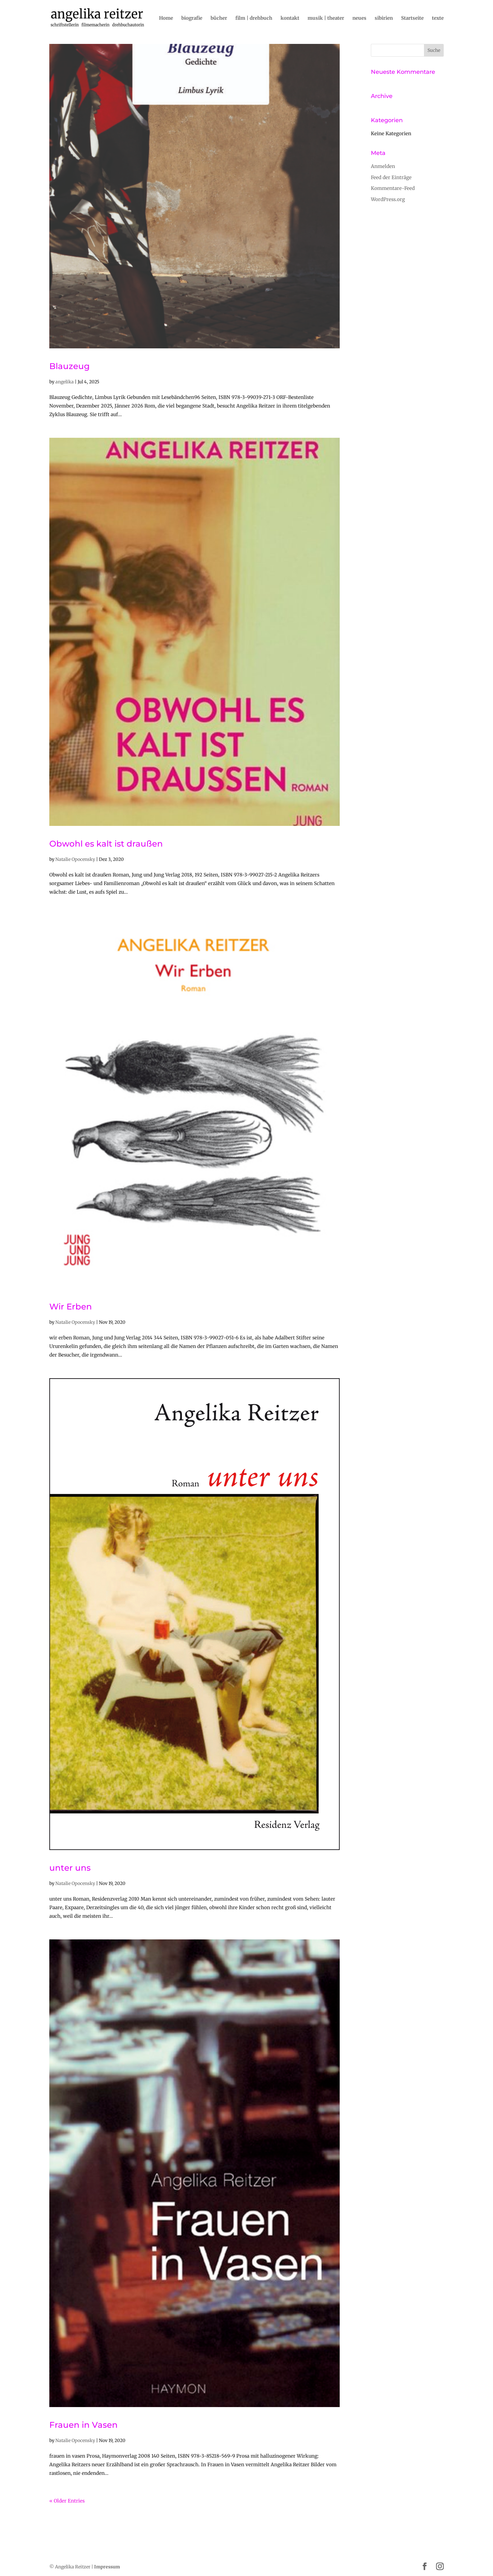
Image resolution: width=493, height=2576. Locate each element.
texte (438, 18)
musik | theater (326, 18)
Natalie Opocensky (75, 859)
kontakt (290, 18)
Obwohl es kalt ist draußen (106, 844)
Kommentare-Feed (393, 188)
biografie (191, 18)
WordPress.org (388, 199)
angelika (64, 382)
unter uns (70, 1868)
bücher (219, 18)
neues (359, 18)
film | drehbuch (253, 18)
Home (166, 18)
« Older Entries (67, 2501)
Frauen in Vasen (83, 2425)
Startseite (412, 18)
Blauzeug (69, 366)
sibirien (384, 18)
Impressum (107, 2567)
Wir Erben (70, 1307)
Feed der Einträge (391, 177)
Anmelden (383, 166)
